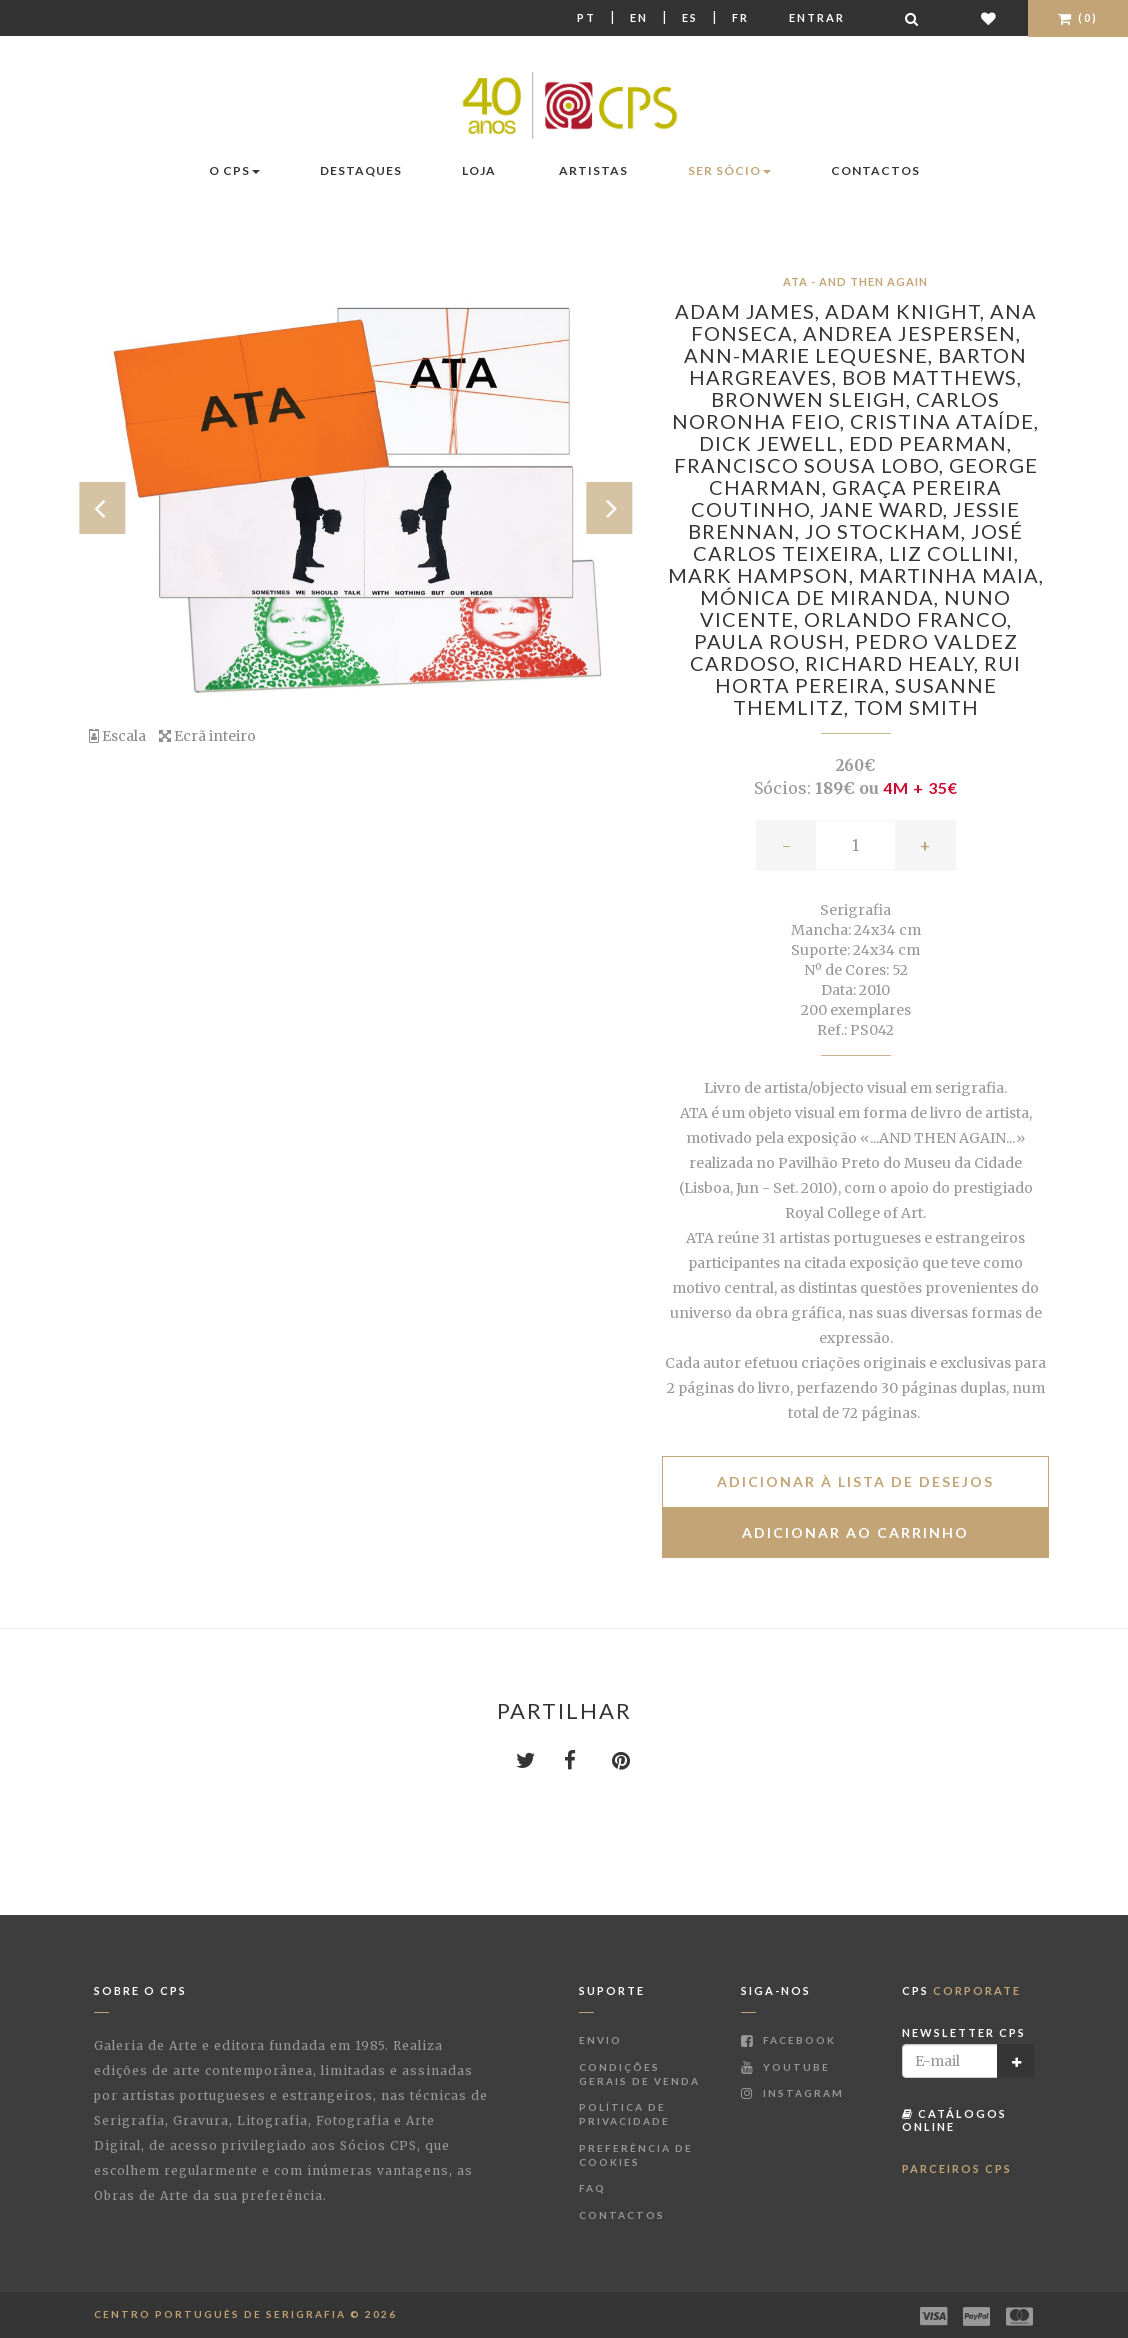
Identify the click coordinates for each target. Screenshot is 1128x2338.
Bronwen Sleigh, (813, 399)
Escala (117, 736)
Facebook (788, 2040)
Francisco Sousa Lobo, (811, 465)
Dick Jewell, (774, 443)
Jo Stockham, (888, 531)
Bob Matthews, (932, 377)
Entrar (817, 17)
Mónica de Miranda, (822, 597)
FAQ (592, 2188)
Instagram (792, 2093)
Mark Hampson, (763, 575)
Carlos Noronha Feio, (836, 410)
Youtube (785, 2067)
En (639, 17)
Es (690, 17)
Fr (740, 17)
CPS (961, 1990)
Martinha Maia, (951, 575)
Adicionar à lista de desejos (855, 1481)
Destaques (361, 170)
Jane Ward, (886, 509)
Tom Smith (916, 707)
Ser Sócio (729, 170)
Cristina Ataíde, (944, 421)
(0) (1078, 17)
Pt (586, 17)
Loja (479, 170)
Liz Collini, (954, 553)
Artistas (593, 170)
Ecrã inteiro (207, 736)
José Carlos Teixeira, (858, 542)
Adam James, (750, 311)
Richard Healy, (894, 663)
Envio (600, 2040)
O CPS (234, 170)
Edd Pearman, (930, 443)
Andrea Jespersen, (912, 333)
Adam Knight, (907, 311)
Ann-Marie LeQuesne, (811, 355)
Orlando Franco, (908, 619)
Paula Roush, (774, 641)
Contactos (875, 170)
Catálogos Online (954, 2119)
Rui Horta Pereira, (868, 674)
